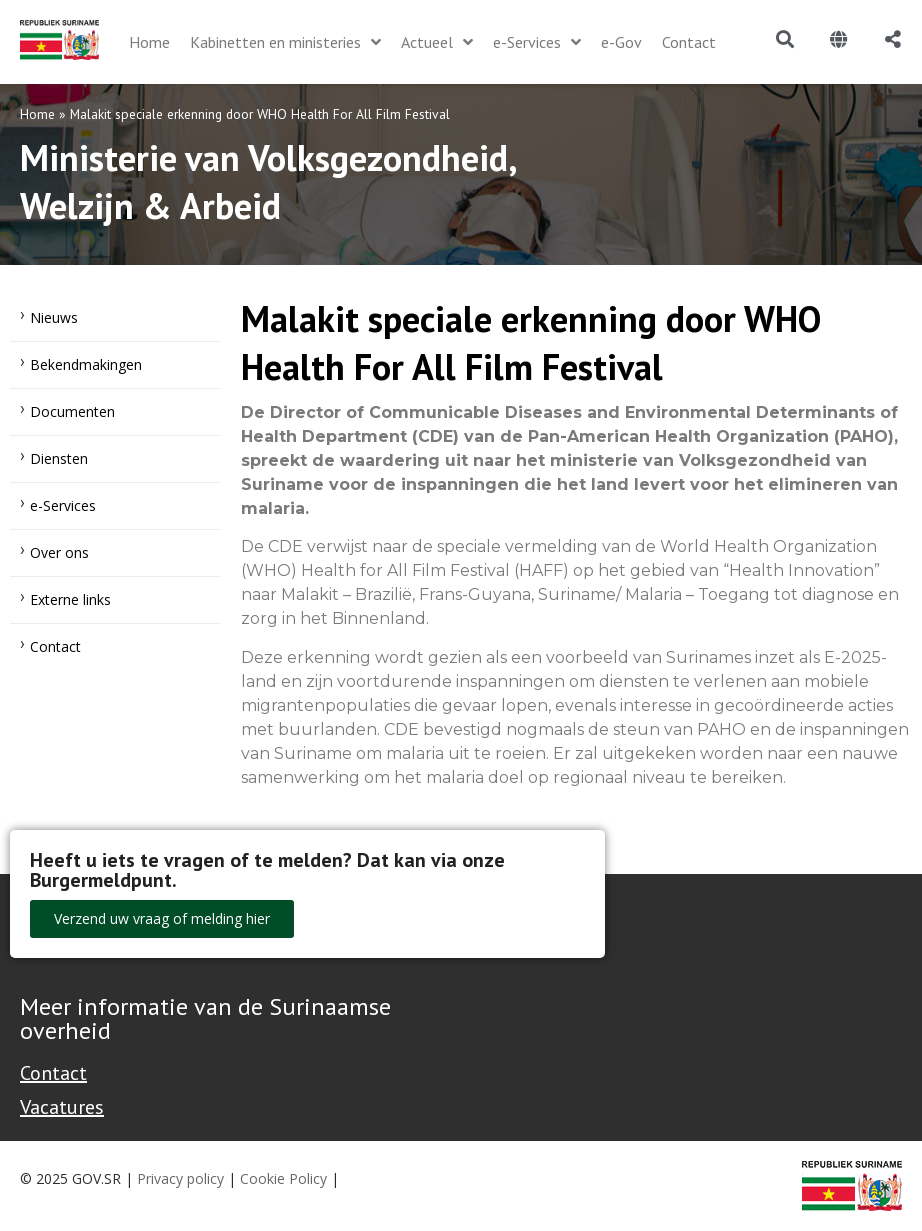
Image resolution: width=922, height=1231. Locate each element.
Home (37, 114)
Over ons (59, 552)
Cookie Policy (283, 1178)
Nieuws (54, 317)
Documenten (72, 411)
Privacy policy (180, 1178)
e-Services (63, 505)
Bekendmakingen (86, 364)
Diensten (59, 458)
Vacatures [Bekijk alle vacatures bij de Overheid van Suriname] (62, 1107)
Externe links (70, 599)
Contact (55, 646)
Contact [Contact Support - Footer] (53, 1073)
